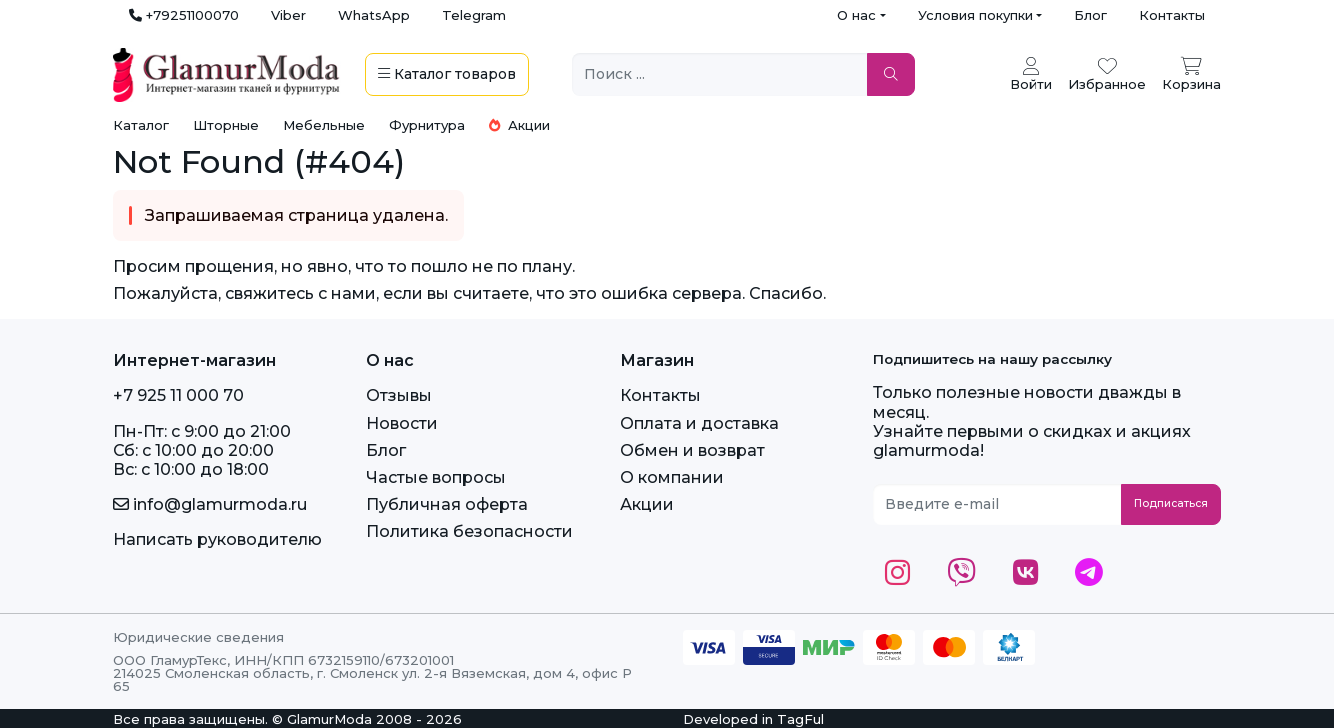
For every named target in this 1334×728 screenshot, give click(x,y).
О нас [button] (856, 15)
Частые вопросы (436, 477)
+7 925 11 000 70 (178, 395)
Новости (402, 423)
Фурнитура (427, 125)
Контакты (1172, 15)
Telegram (474, 15)
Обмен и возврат (692, 450)
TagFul (800, 719)
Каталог (141, 125)
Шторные (226, 125)
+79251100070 (184, 15)
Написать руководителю (217, 539)
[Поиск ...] (720, 74)
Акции (519, 125)
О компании (672, 477)
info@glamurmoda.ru (210, 504)
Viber (288, 15)
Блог (1090, 15)
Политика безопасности (469, 531)
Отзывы (399, 395)
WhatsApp (374, 15)
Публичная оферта (447, 504)
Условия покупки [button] (975, 15)
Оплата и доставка (699, 423)
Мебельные (324, 125)
